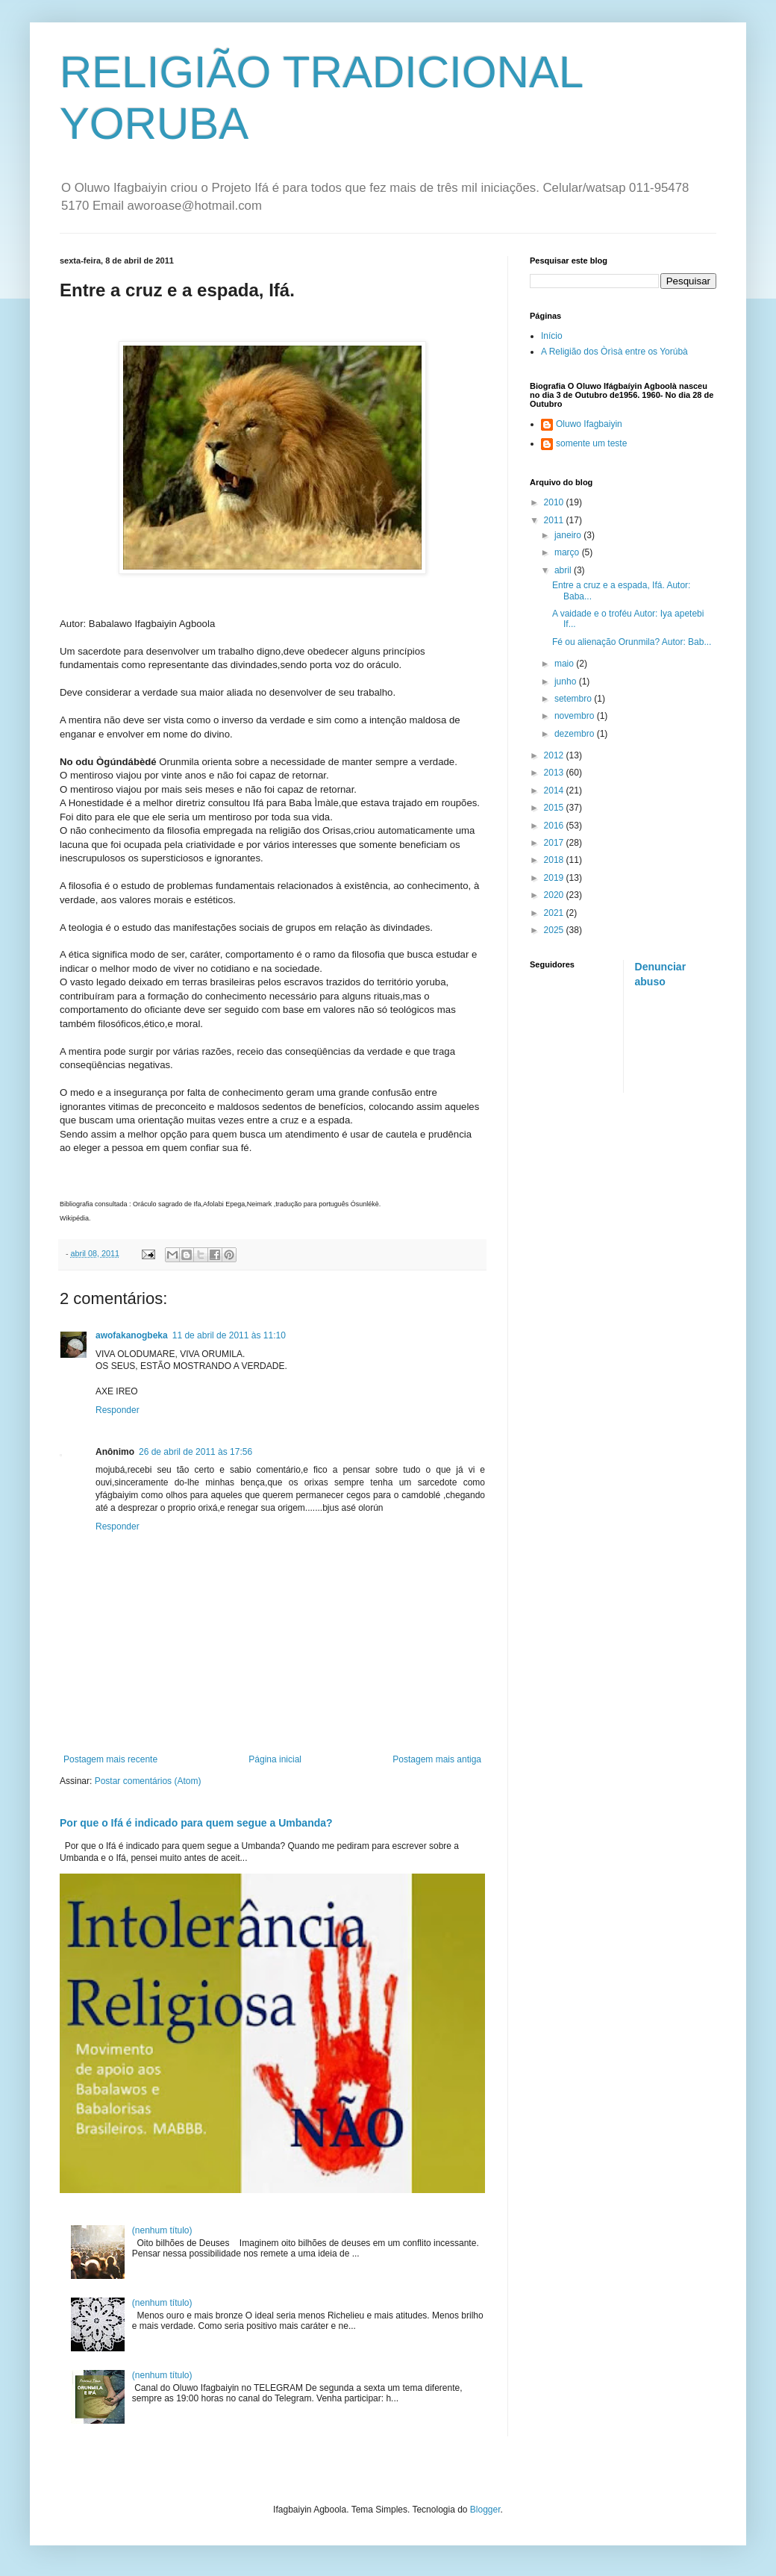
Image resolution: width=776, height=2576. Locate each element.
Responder (118, 1410)
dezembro (575, 734)
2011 (555, 520)
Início (552, 336)
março (568, 552)
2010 (555, 502)
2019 (555, 878)
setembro (574, 698)
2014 (555, 790)
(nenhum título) (162, 2230)
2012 (555, 755)
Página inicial (274, 1759)
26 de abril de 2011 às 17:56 (195, 1452)
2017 (555, 843)
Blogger (485, 2509)
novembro (575, 716)
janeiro (568, 535)
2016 (555, 825)
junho (566, 681)
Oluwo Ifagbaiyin (589, 424)
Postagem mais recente (110, 1759)
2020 (555, 895)
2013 (555, 772)
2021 (555, 913)
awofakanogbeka (132, 1335)
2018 (555, 860)
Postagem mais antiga (436, 1759)
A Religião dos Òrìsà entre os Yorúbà (614, 351)
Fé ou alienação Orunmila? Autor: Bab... (631, 642)
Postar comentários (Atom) (148, 1781)
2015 (555, 807)
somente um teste (591, 443)
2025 (555, 930)
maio (565, 663)
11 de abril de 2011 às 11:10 (229, 1335)
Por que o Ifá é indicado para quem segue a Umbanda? (196, 1823)
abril (564, 570)
